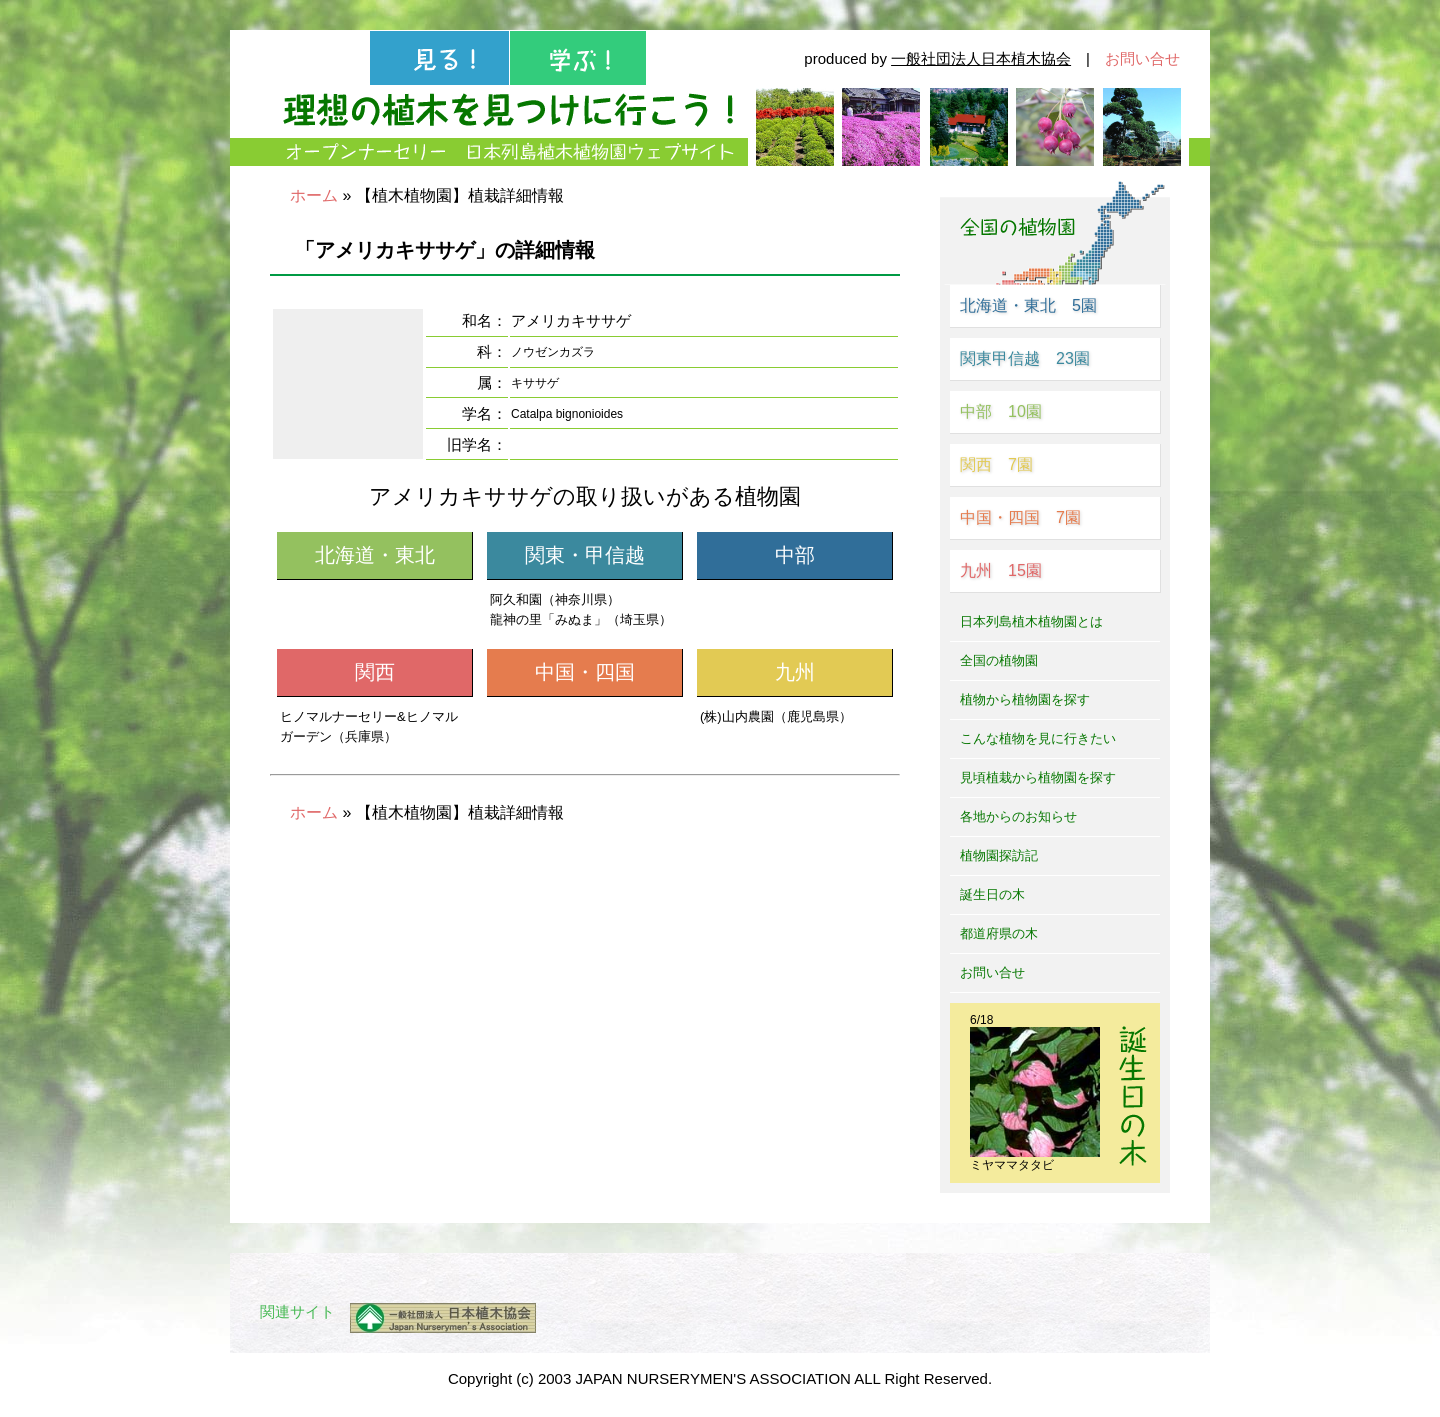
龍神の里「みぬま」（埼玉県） (581, 619)
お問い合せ (1142, 58)
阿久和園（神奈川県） (555, 599)
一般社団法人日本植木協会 (981, 58)
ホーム (314, 195)
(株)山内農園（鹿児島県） (776, 716)
